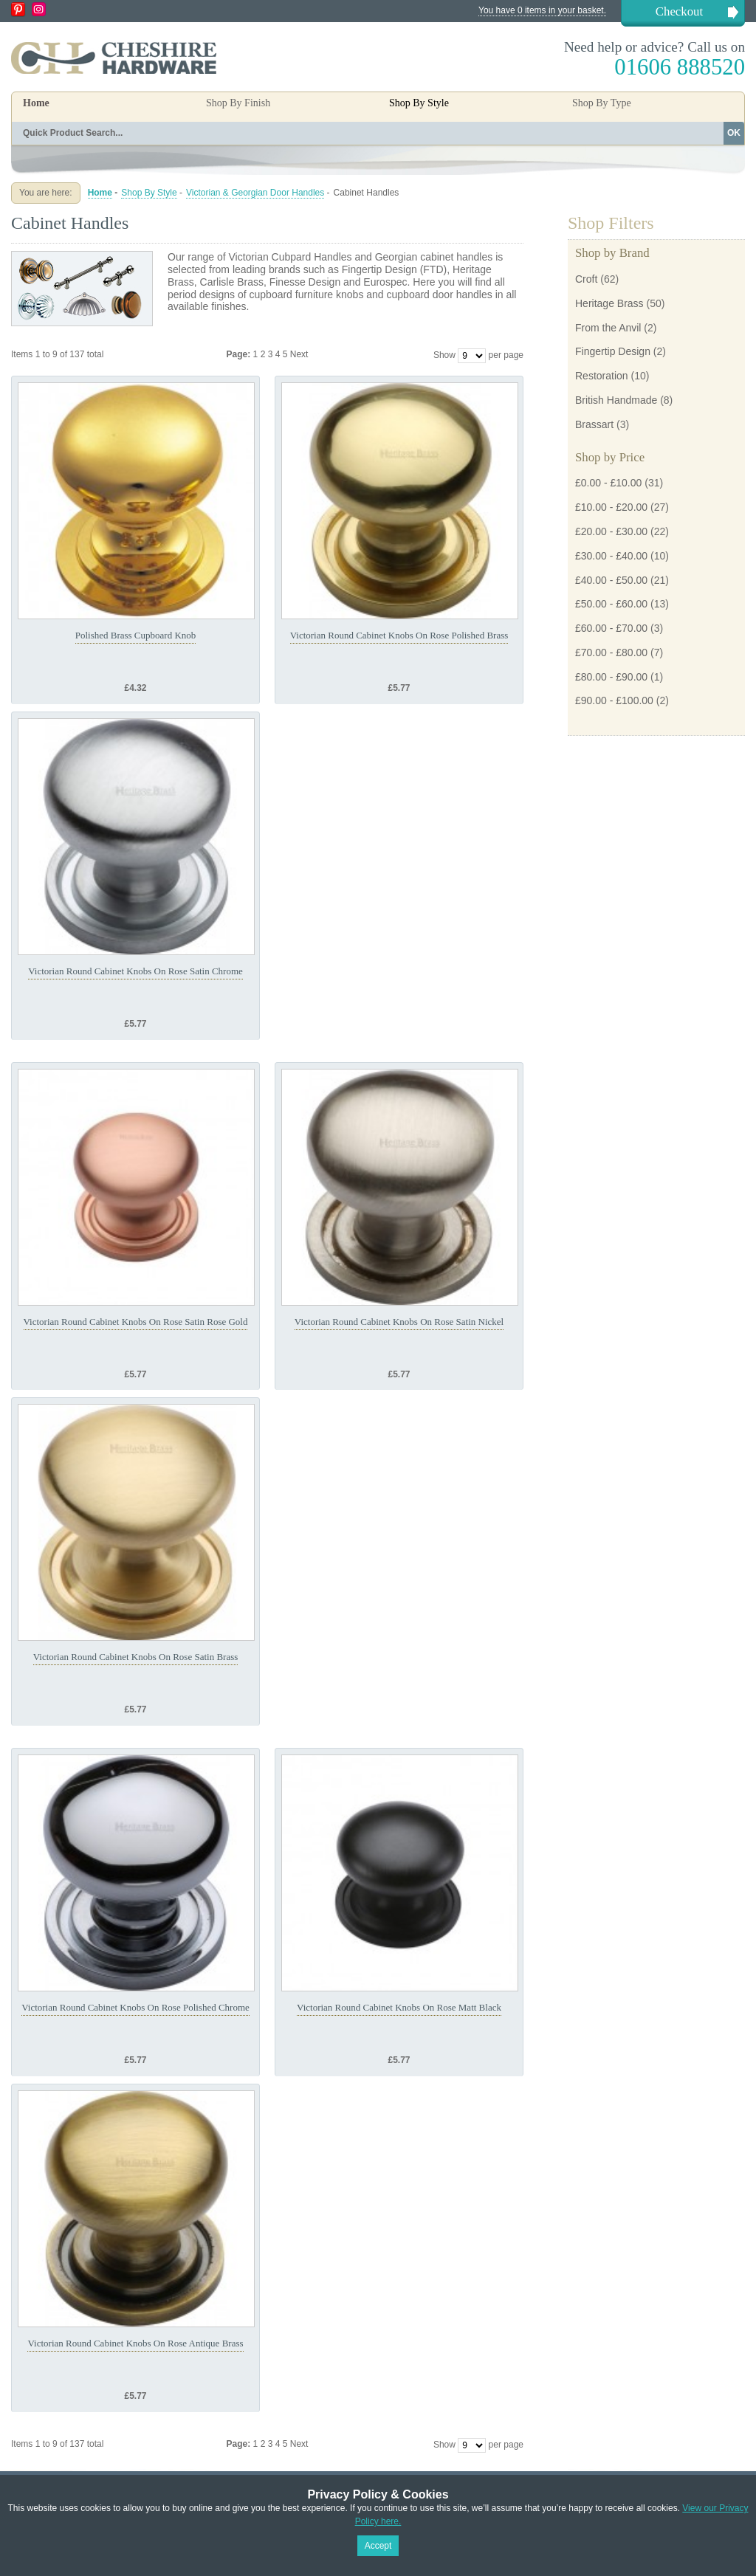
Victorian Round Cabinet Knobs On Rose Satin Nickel (399, 1321)
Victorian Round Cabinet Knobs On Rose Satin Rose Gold (136, 1321)
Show (444, 355)
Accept (378, 2546)
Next (299, 354)
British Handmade (616, 400)
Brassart (594, 424)
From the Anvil (608, 328)
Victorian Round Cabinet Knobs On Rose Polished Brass (399, 635)
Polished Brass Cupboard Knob (135, 635)
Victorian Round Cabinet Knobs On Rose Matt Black (399, 2007)
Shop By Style (148, 192)
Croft (586, 279)
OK (733, 133)
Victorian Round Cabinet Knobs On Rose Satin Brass (135, 1656)
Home (36, 103)
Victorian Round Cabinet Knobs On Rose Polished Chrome (135, 2007)
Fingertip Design (612, 351)
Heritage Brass (609, 303)
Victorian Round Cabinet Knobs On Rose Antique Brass (135, 2343)
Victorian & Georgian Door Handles (255, 192)
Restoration (601, 376)
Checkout (679, 11)
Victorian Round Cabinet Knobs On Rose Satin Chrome (135, 971)
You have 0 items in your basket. (542, 10)
